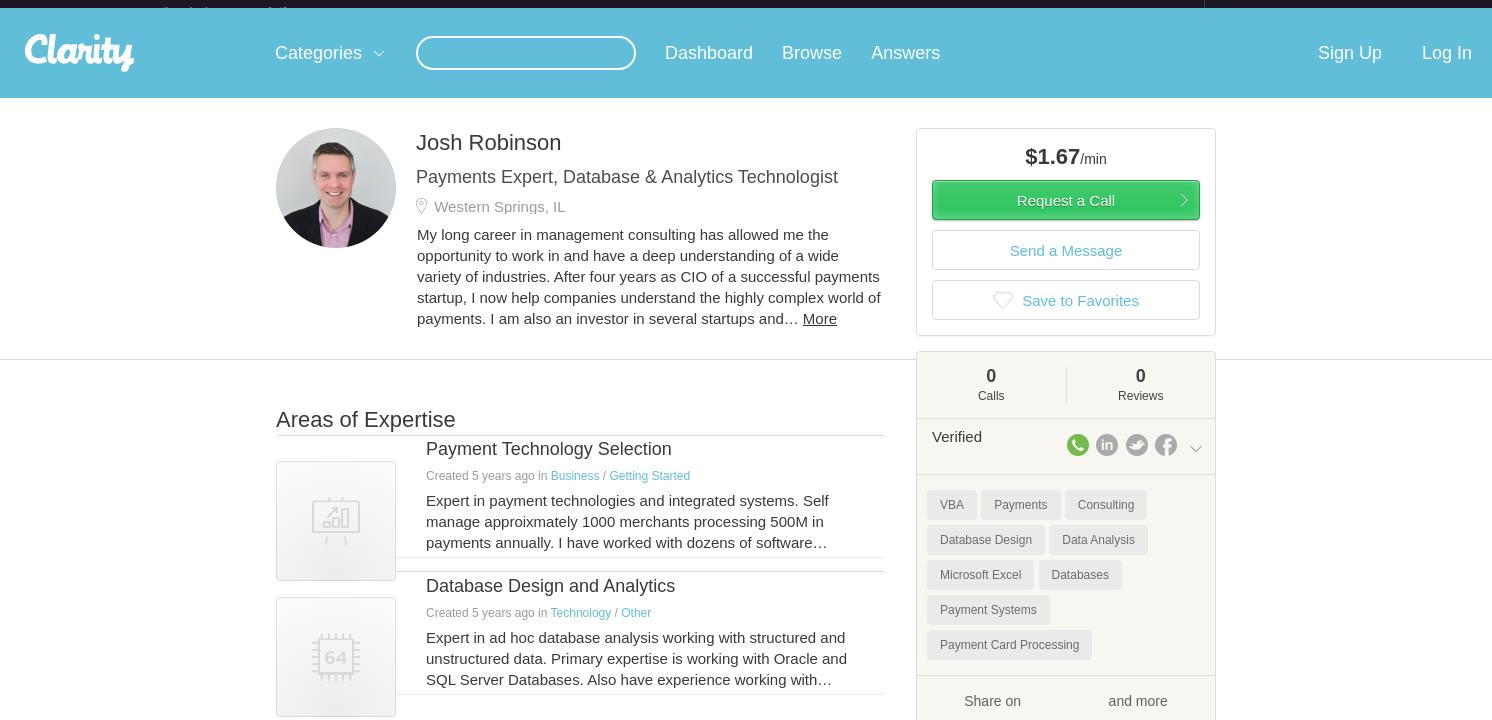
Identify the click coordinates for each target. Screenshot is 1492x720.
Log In (1447, 69)
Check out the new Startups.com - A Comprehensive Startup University (986, 13)
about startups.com (1275, 13)
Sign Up (1350, 69)
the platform (245, 11)
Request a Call (1066, 216)
